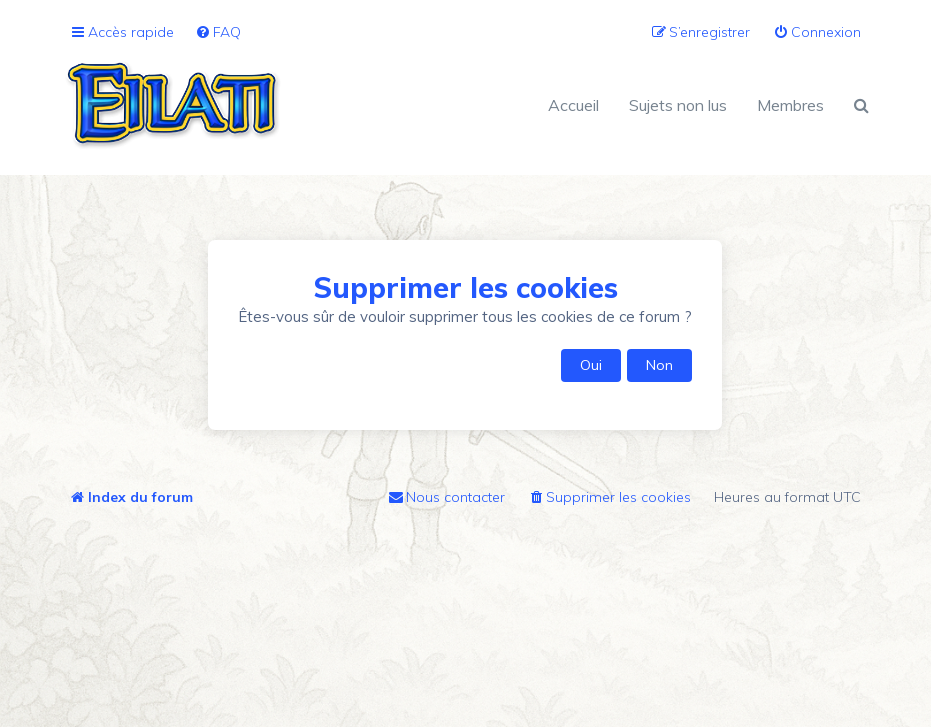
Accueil (573, 105)
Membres (790, 105)
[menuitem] (218, 32)
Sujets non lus (678, 105)
